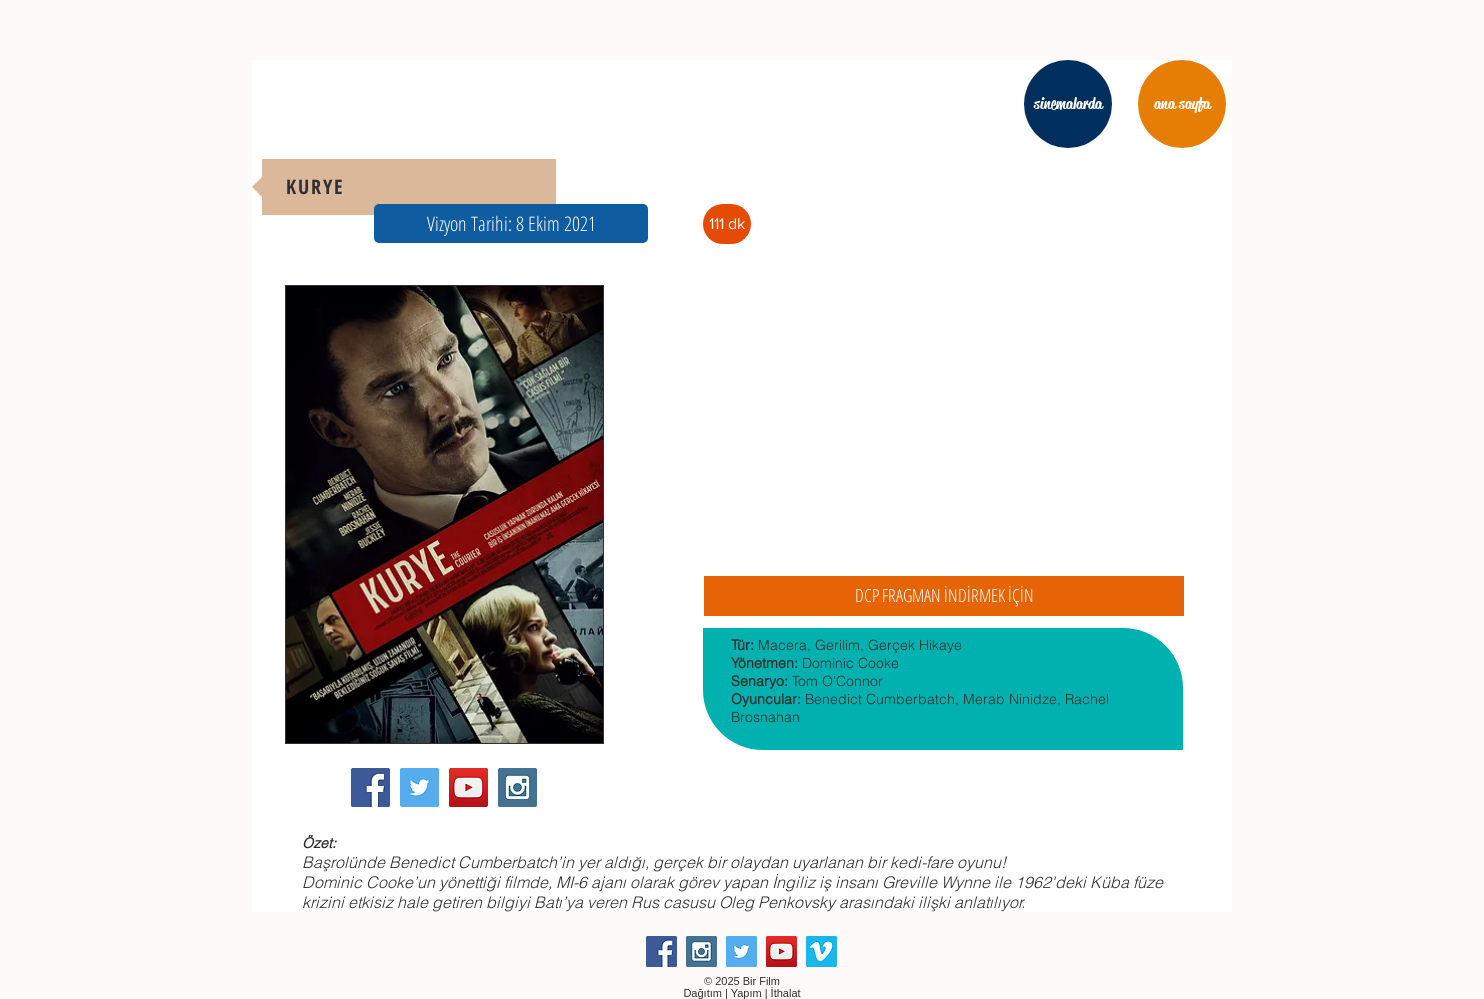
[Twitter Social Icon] (419, 787)
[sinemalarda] (1068, 104)
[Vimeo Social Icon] (821, 951)
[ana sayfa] (1182, 104)
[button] (511, 223)
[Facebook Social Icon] (370, 787)
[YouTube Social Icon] (468, 787)
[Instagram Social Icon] (517, 787)
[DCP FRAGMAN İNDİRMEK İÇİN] (944, 596)
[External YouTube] (943, 424)
